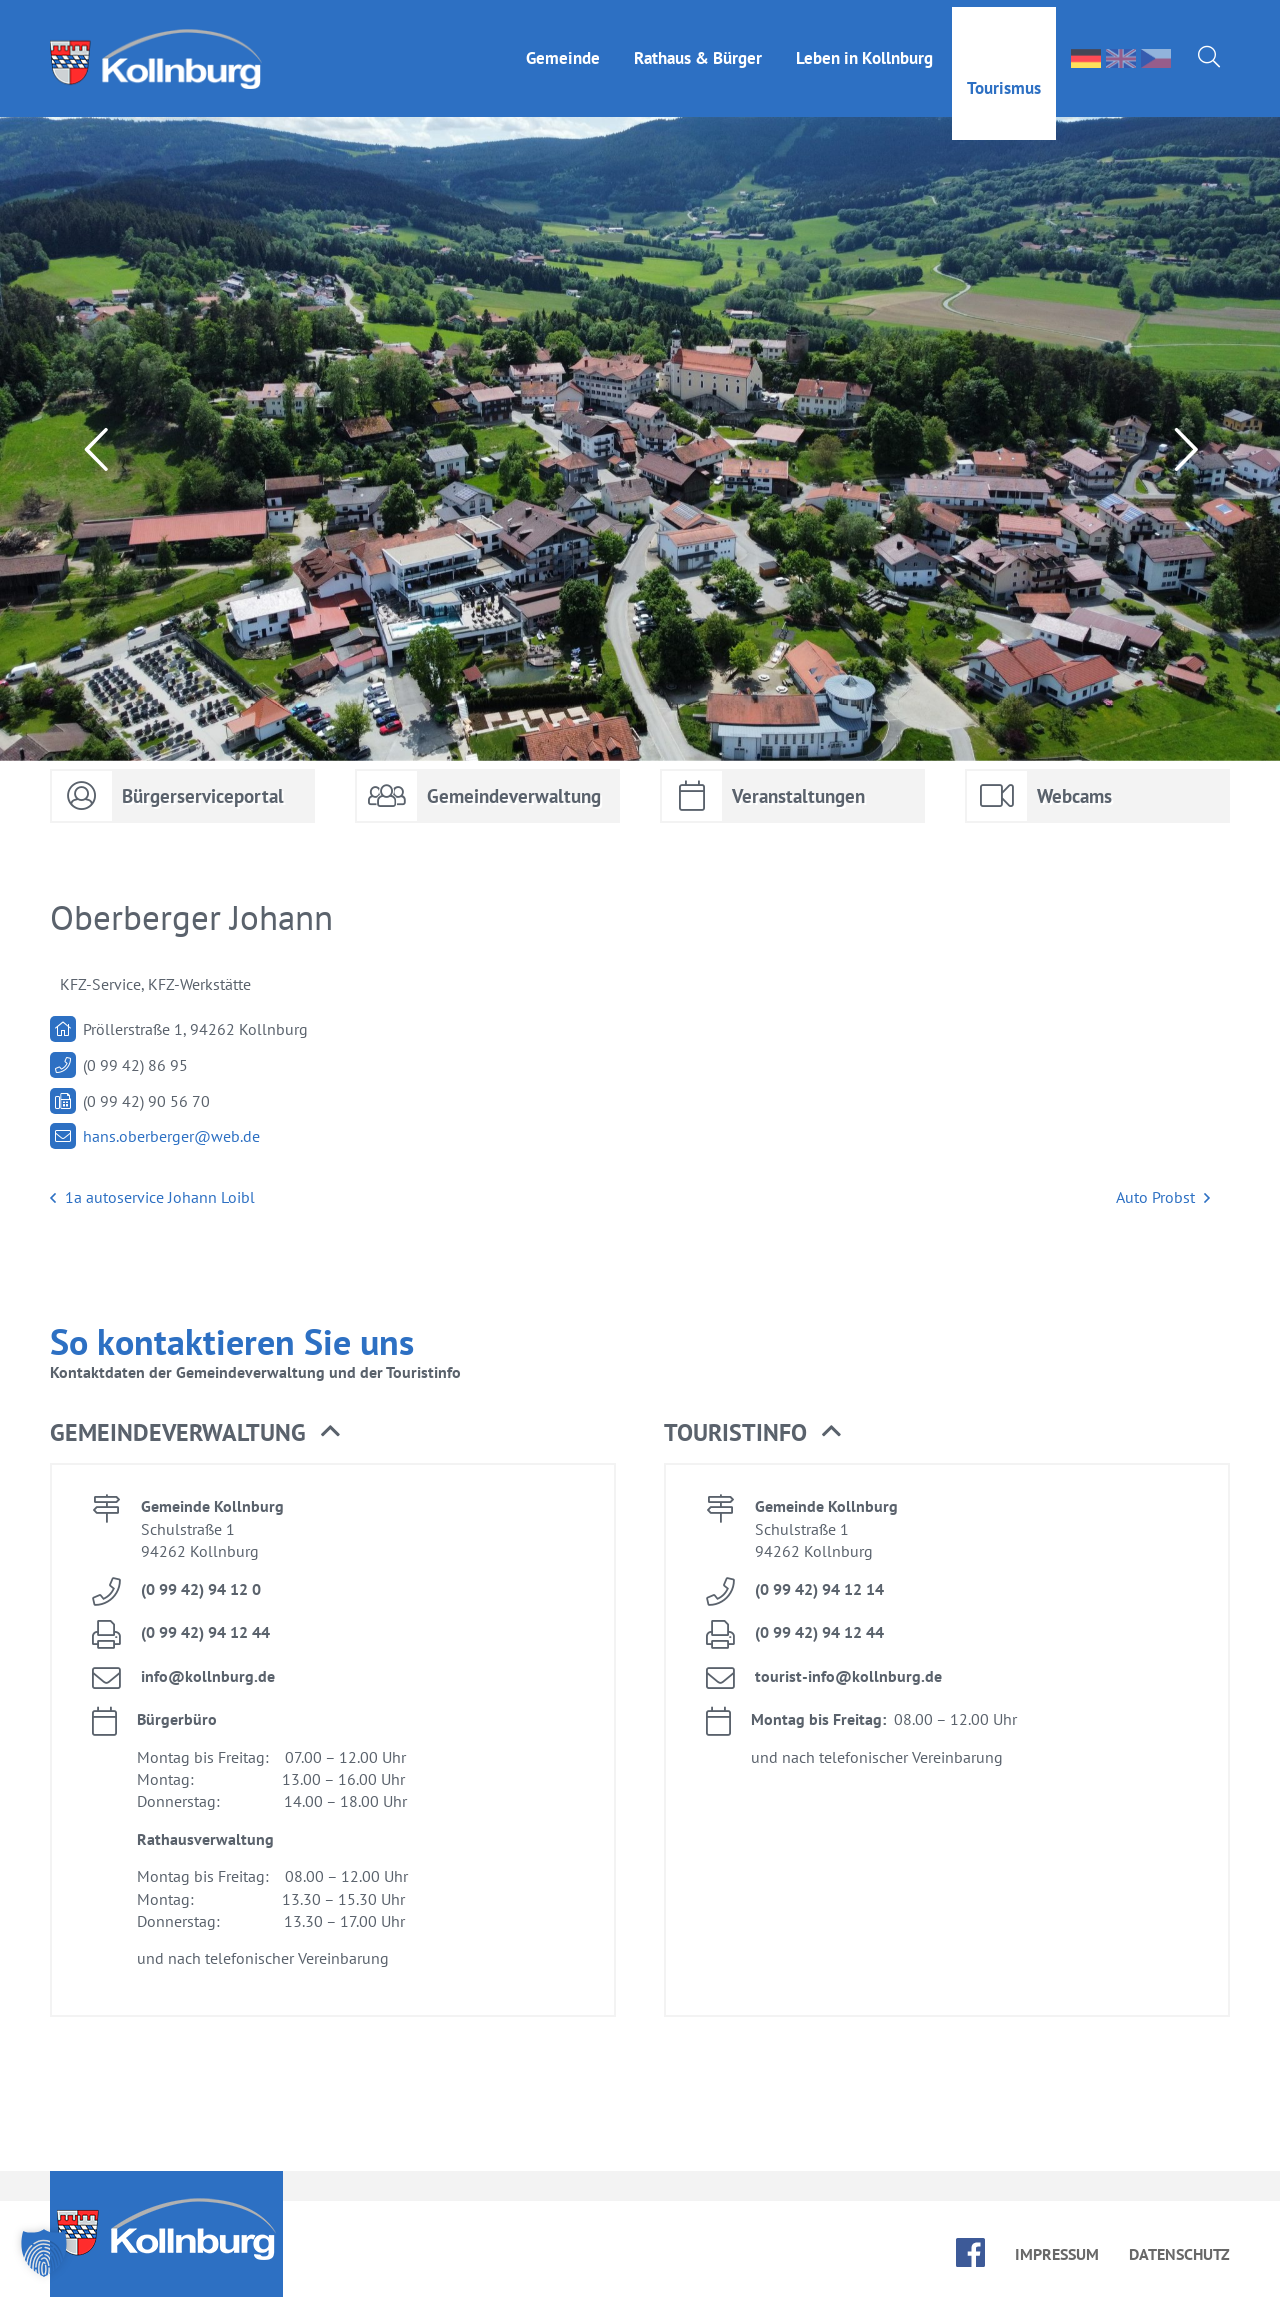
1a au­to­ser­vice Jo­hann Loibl (152, 1198)
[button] (44, 2253)
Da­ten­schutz (1179, 2254)
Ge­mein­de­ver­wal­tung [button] (195, 1433)
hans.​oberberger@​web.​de (171, 1136)
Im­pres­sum (1057, 2254)
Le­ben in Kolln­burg (864, 51)
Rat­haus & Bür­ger (698, 51)
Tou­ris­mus (1004, 81)
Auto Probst (1163, 1198)
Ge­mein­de (563, 51)
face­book (970, 2252)
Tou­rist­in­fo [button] (752, 1433)
